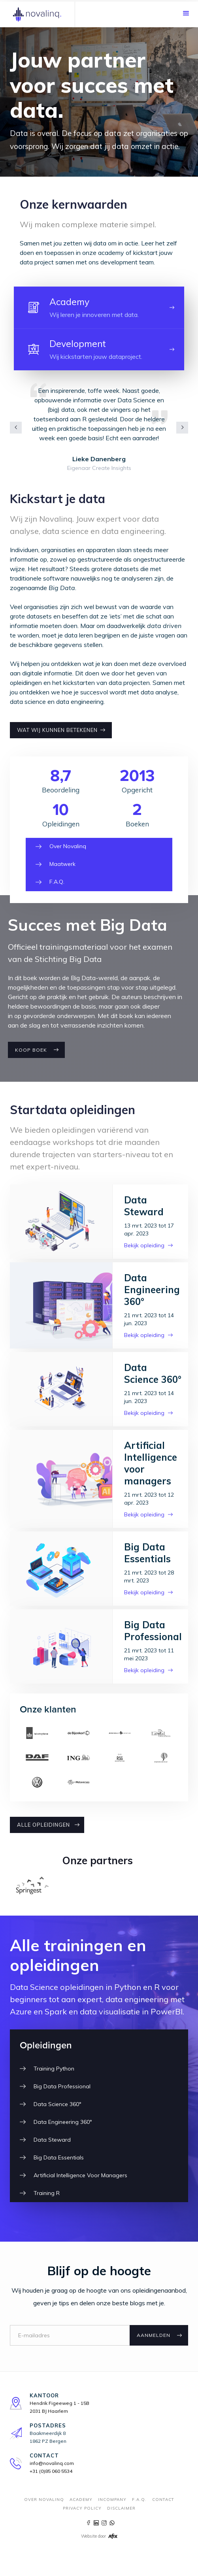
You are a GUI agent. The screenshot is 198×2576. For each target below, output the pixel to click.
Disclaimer (121, 2508)
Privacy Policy (82, 2508)
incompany (112, 2499)
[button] (186, 13)
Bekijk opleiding (144, 1245)
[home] (37, 14)
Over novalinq (44, 2499)
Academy (81, 2499)
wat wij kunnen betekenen (57, 730)
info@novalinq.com (52, 2463)
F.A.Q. (139, 2499)
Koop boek (31, 1050)
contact (163, 2499)
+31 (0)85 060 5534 (51, 2471)
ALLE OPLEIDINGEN (43, 1825)
